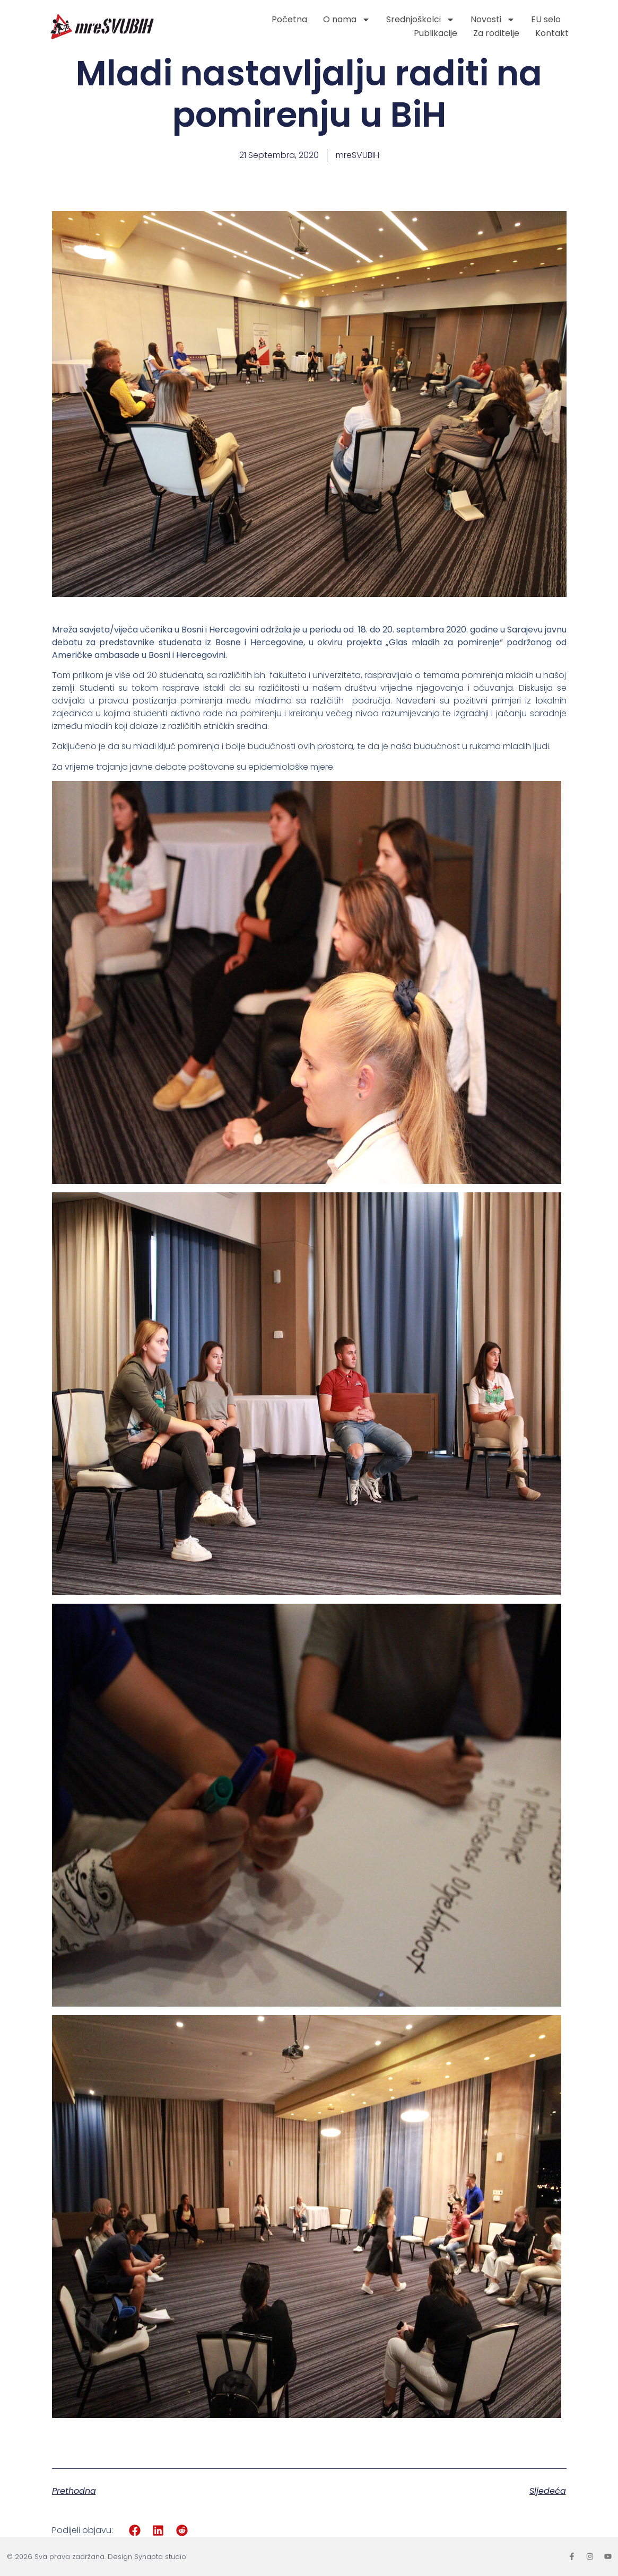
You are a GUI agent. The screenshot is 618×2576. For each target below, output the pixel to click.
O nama (346, 20)
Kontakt (552, 33)
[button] (135, 2530)
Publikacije (435, 33)
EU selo (546, 19)
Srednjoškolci (420, 20)
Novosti (493, 20)
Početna (289, 19)
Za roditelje (496, 33)
